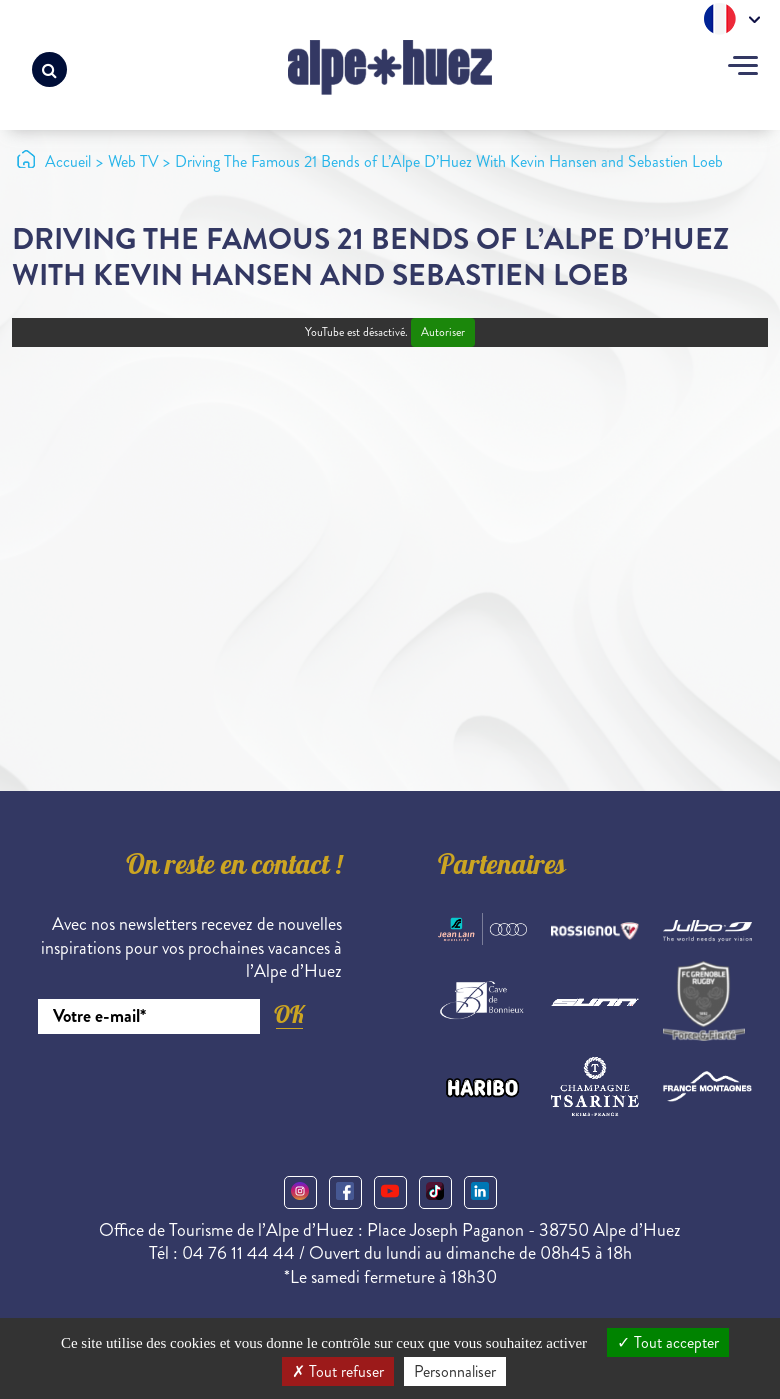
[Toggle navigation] (743, 68)
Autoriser (443, 332)
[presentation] (190, 1089)
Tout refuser (338, 1371)
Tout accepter (668, 1342)
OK (289, 1014)
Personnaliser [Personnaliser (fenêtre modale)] (455, 1371)
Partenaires (502, 868)
